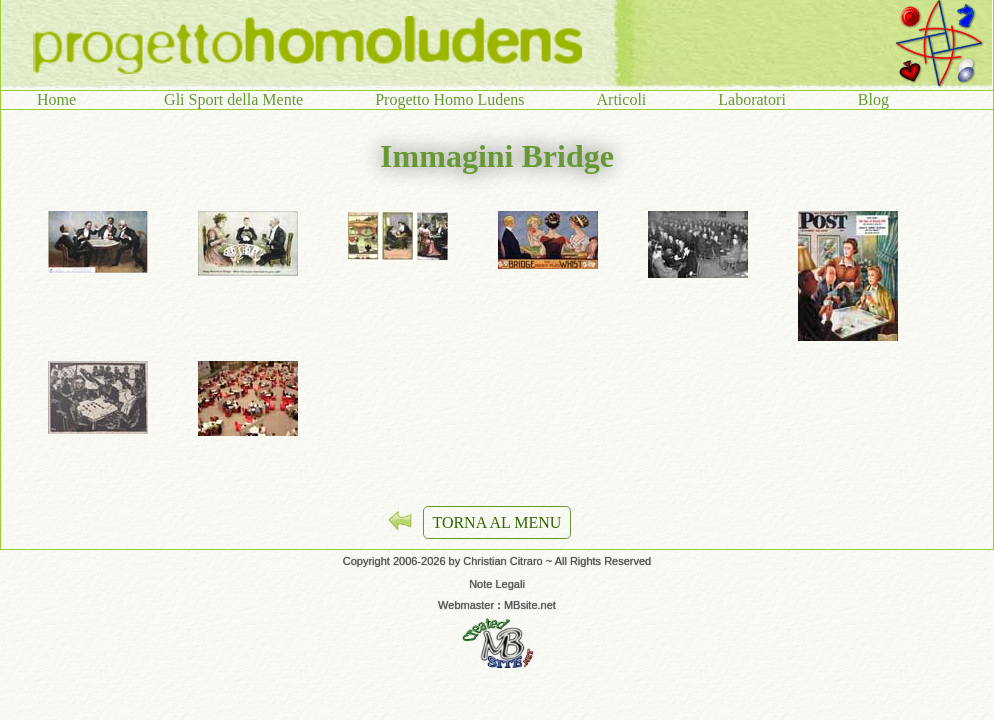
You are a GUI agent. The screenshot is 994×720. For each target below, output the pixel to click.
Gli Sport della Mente (233, 99)
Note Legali (497, 584)
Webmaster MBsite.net (497, 605)
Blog (873, 99)
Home (64, 99)
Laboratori (752, 99)
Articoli (622, 99)
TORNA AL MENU (497, 522)
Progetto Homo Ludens (449, 99)
